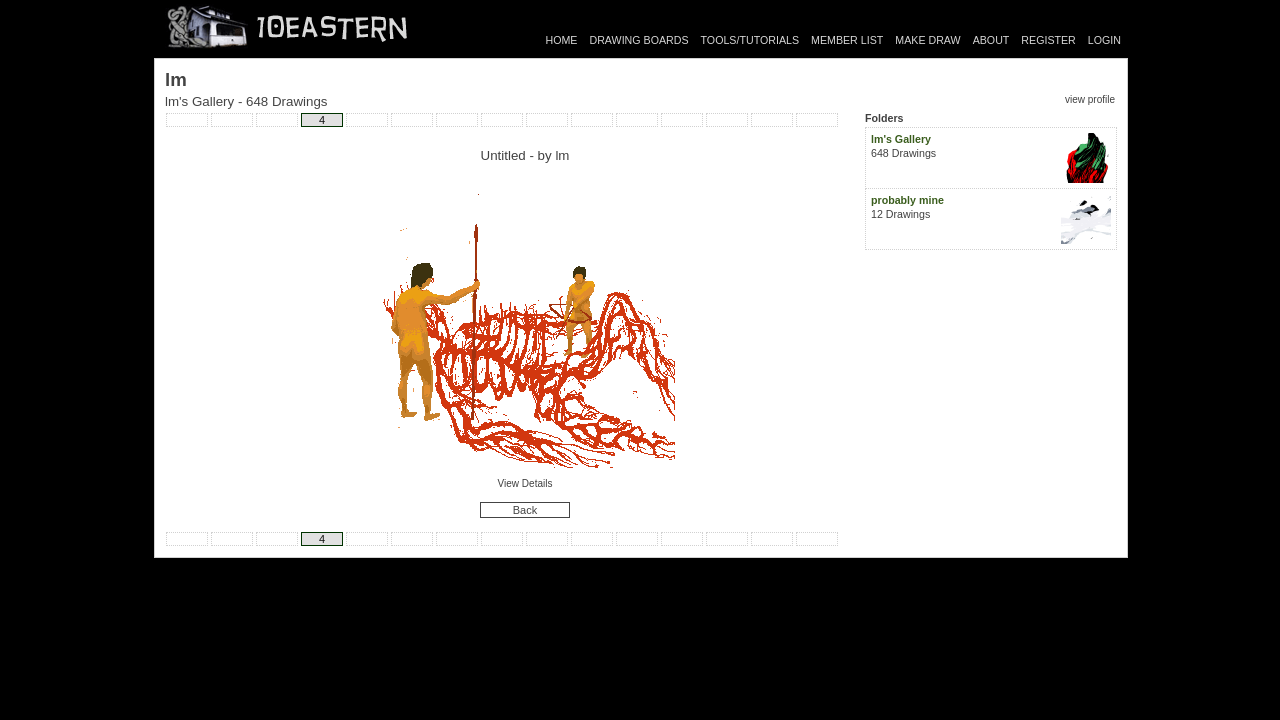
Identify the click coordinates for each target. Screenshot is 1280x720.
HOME (562, 40)
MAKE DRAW (927, 40)
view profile (1090, 99)
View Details (525, 483)
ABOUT (991, 40)
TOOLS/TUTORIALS (750, 40)
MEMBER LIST (847, 40)
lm (562, 155)
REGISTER (1048, 40)
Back (525, 510)
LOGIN (1104, 40)
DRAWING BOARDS (638, 40)
